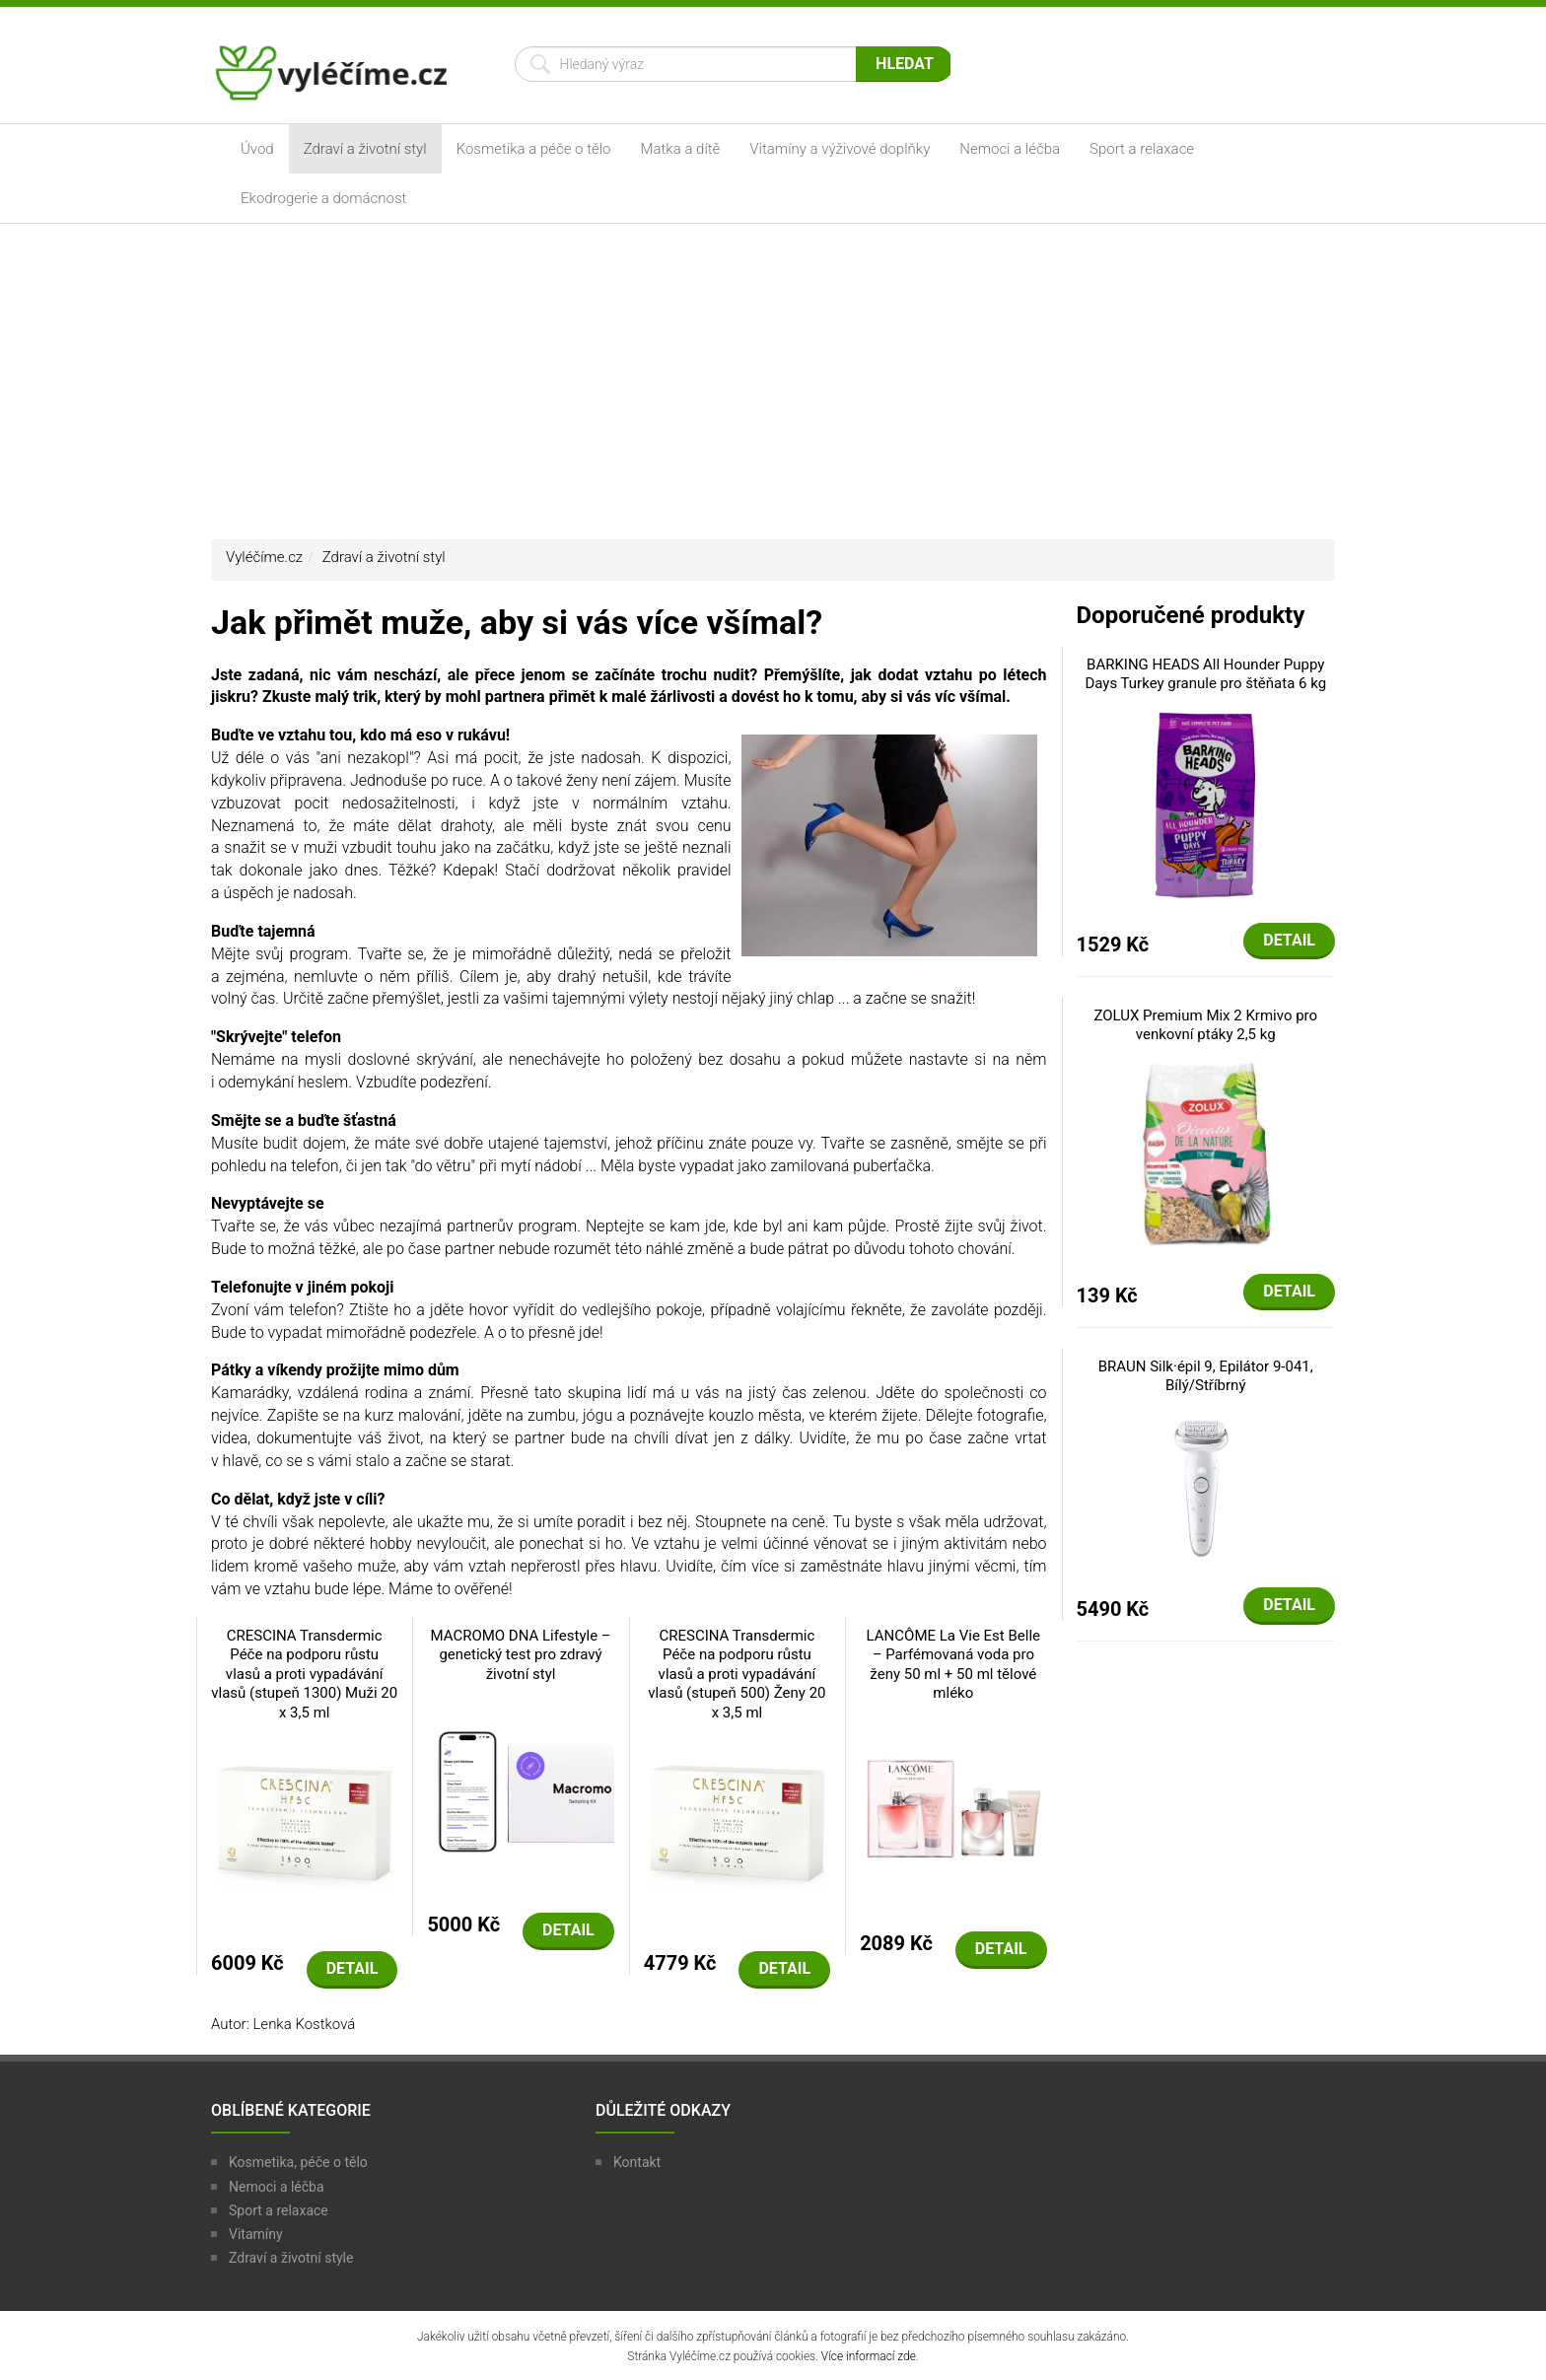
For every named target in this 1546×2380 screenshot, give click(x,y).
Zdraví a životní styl (365, 149)
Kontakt (637, 2162)
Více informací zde (868, 2356)
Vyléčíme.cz (264, 557)
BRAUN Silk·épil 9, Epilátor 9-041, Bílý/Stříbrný (1205, 1376)
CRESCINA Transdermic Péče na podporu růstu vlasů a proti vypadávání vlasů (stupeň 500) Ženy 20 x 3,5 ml (736, 1674)
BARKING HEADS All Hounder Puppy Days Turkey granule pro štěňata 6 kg (1205, 674)
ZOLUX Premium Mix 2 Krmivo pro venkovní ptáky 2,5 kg (1205, 1025)
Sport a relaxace (1141, 149)
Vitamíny (256, 2234)
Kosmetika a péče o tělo (534, 149)
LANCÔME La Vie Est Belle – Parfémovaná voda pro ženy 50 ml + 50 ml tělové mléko (953, 1665)
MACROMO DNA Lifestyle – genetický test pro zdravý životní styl (520, 1655)
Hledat (905, 63)
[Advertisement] (773, 382)
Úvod (257, 149)
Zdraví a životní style (291, 2258)
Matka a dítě (681, 149)
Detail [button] (352, 1968)
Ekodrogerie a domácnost (323, 198)
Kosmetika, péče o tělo (298, 2162)
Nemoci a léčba (1009, 149)
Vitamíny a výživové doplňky (839, 149)
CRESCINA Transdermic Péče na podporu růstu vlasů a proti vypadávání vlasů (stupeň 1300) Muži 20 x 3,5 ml (304, 1674)
